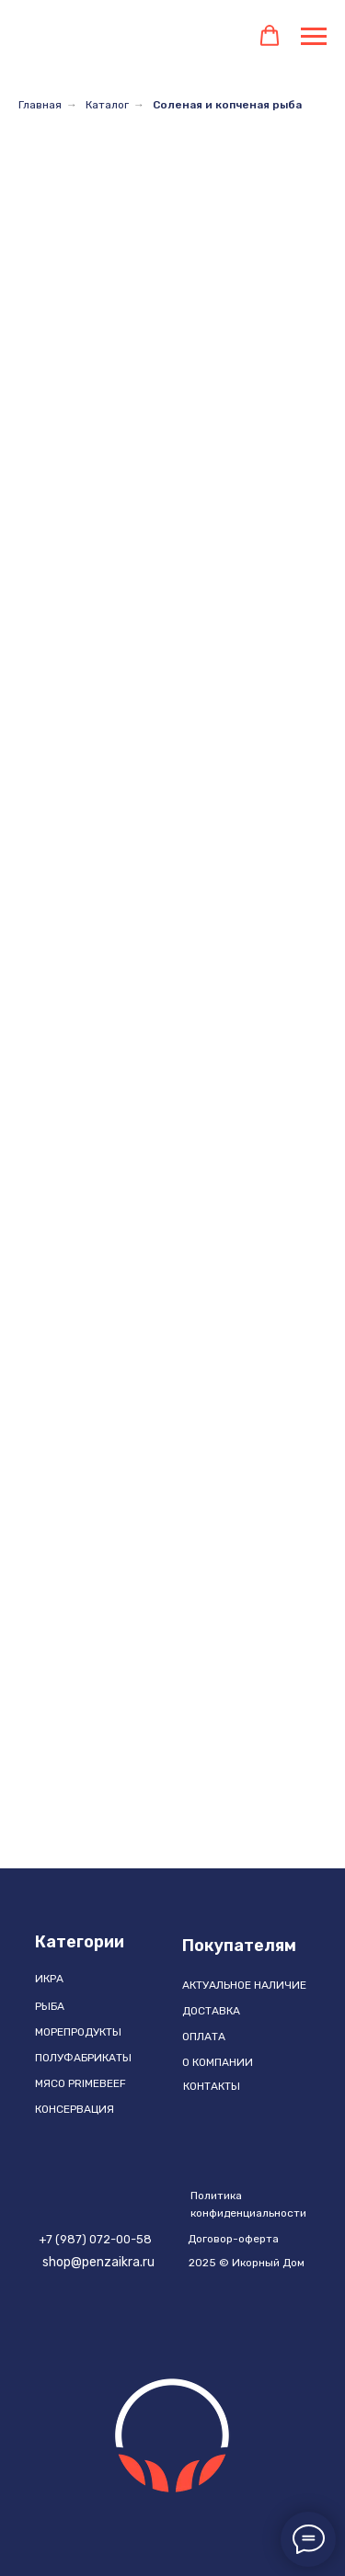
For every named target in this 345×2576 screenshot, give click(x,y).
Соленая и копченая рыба (227, 104)
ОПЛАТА (203, 2036)
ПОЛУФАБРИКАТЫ (83, 2057)
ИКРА (49, 1978)
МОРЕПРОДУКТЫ (78, 2032)
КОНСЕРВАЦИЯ (74, 2109)
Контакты (211, 2086)
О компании (217, 2062)
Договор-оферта (233, 2238)
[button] (270, 36)
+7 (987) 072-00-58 (95, 2239)
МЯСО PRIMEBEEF (80, 2083)
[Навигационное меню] (314, 37)
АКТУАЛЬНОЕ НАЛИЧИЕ (244, 1985)
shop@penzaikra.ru (98, 2262)
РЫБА (49, 2006)
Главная (40, 104)
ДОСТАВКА (211, 2010)
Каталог (107, 104)
